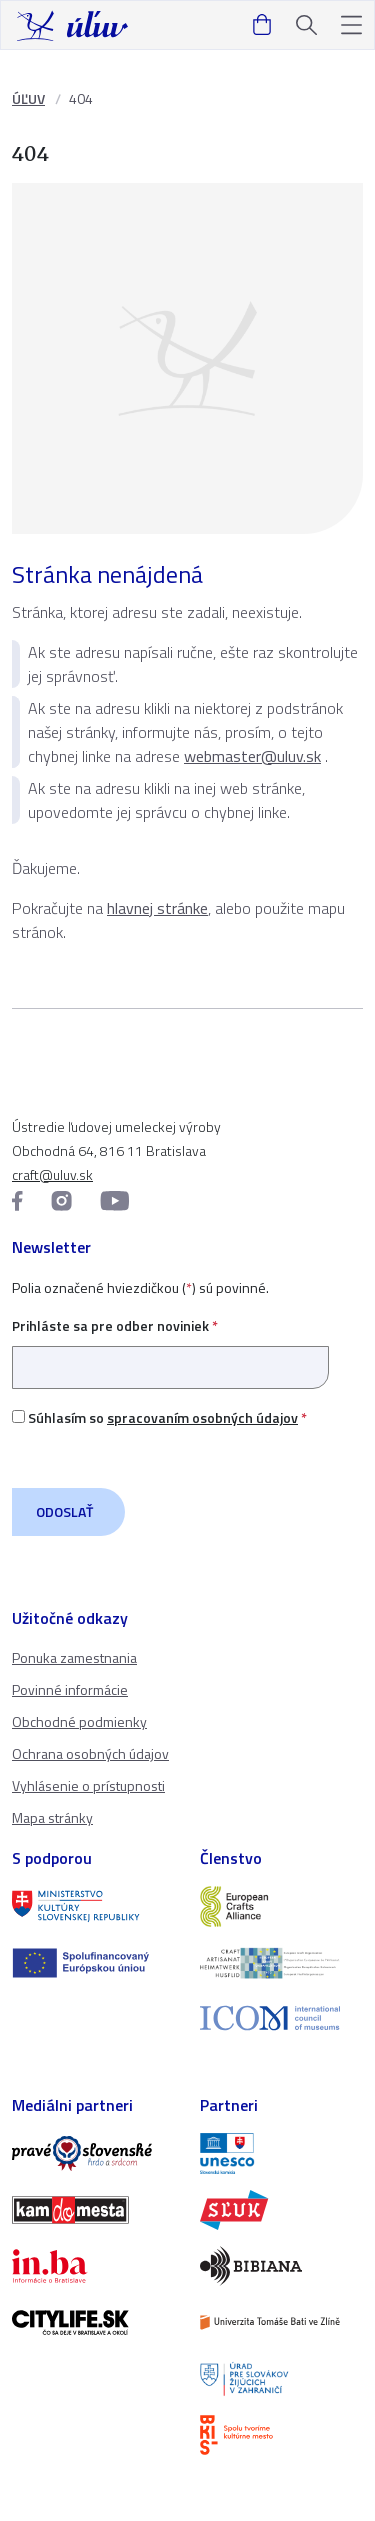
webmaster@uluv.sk (252, 756)
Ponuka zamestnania (74, 1657)
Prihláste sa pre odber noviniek (170, 1346)
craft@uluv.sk (52, 1174)
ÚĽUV (28, 98)
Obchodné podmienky (79, 1721)
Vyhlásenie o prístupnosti (88, 1785)
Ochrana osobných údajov (90, 1753)
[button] (351, 25)
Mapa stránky (52, 1817)
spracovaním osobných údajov (202, 1417)
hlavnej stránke (157, 908)
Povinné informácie (70, 1689)
